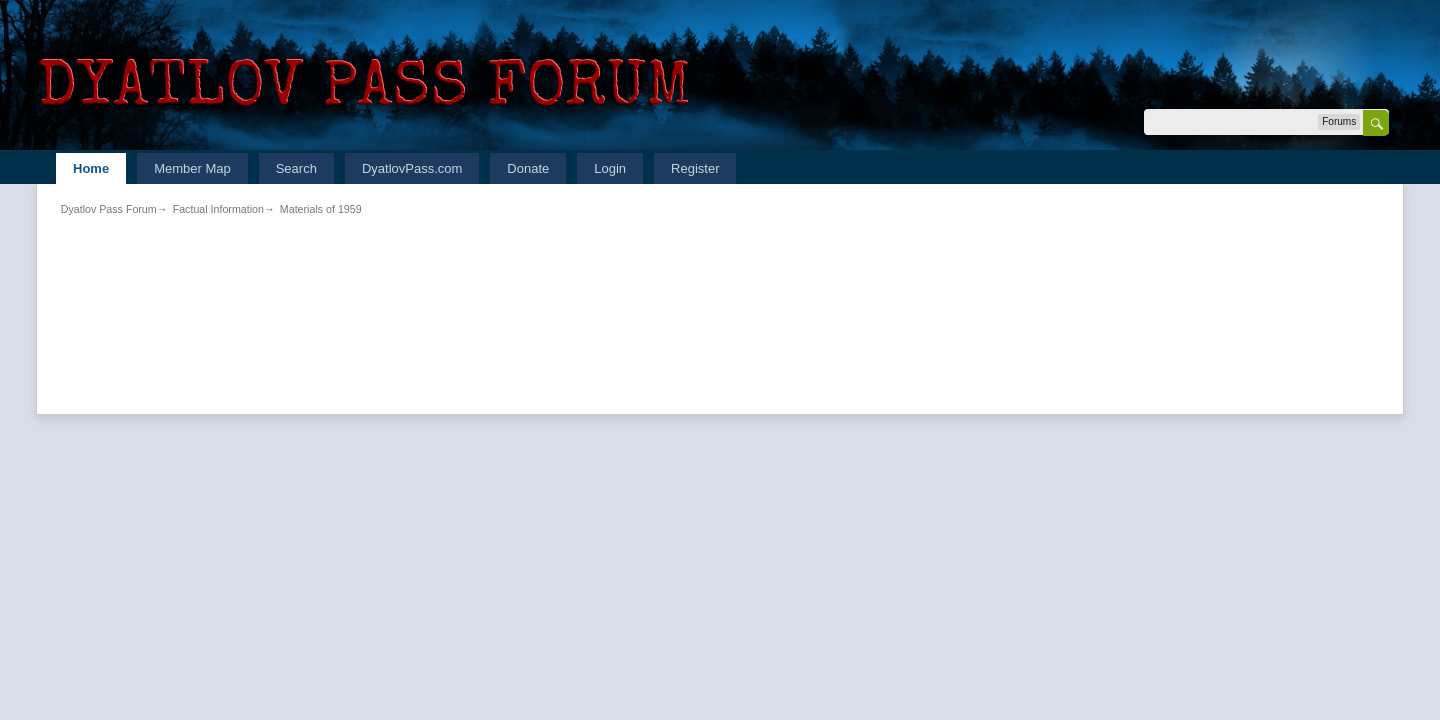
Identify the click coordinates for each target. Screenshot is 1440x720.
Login (610, 168)
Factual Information (218, 209)
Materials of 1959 (321, 209)
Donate (528, 168)
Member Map (192, 168)
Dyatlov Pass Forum (109, 209)
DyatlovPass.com (412, 168)
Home (91, 168)
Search (296, 168)
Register (695, 168)
